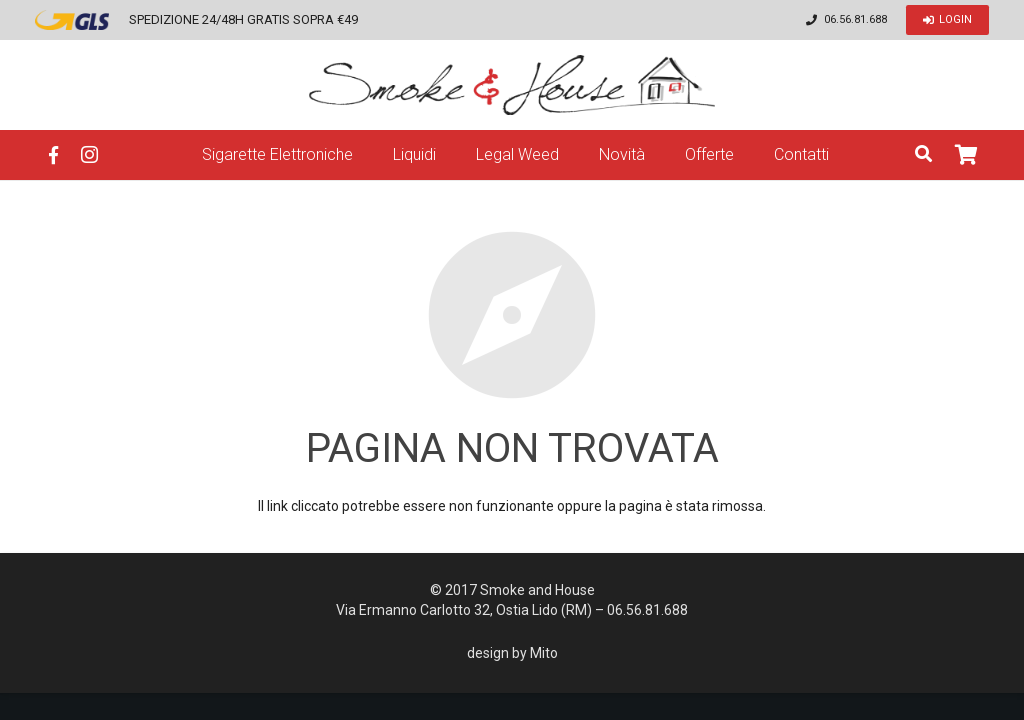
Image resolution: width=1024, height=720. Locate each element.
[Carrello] (966, 155)
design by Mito (512, 653)
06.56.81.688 (855, 19)
